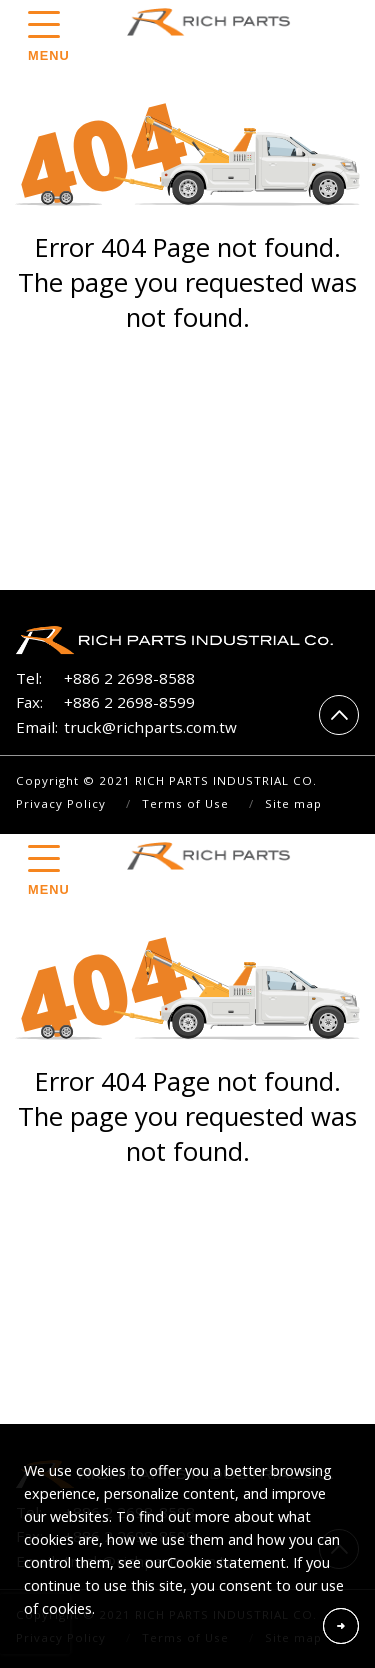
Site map (293, 803)
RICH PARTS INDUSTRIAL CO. (213, 22)
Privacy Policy (61, 803)
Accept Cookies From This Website (341, 1626)
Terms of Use (185, 803)
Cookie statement (226, 1562)
